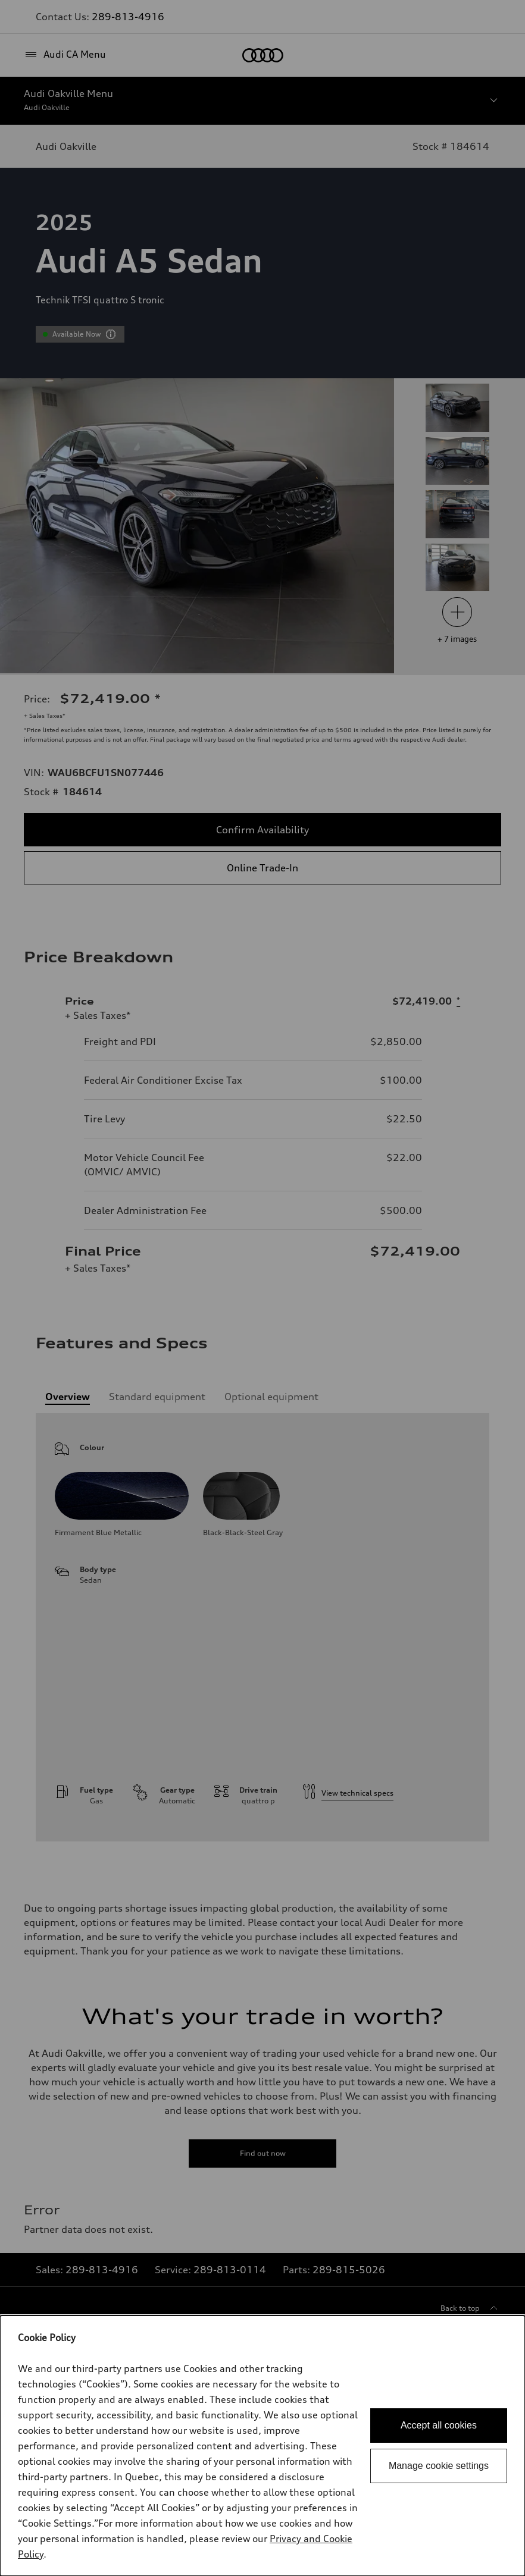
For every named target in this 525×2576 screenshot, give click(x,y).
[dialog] (262, 2445)
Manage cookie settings (439, 2466)
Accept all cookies (439, 2425)
